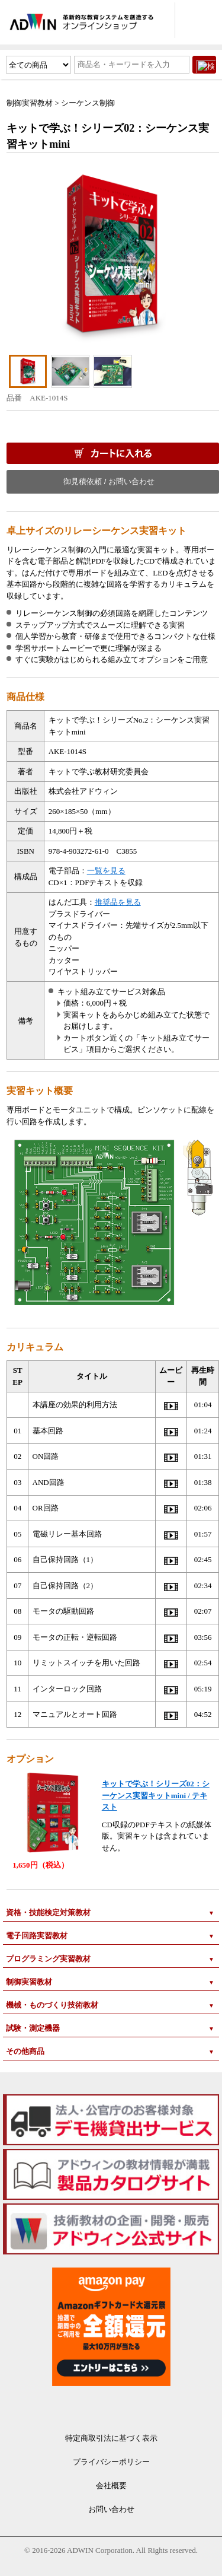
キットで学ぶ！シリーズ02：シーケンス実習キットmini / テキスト (156, 1795)
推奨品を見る (118, 902)
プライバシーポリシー (111, 2461)
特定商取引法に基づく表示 (111, 2438)
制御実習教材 (30, 102)
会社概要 (111, 2485)
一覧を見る (106, 870)
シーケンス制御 (88, 102)
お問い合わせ (111, 2509)
